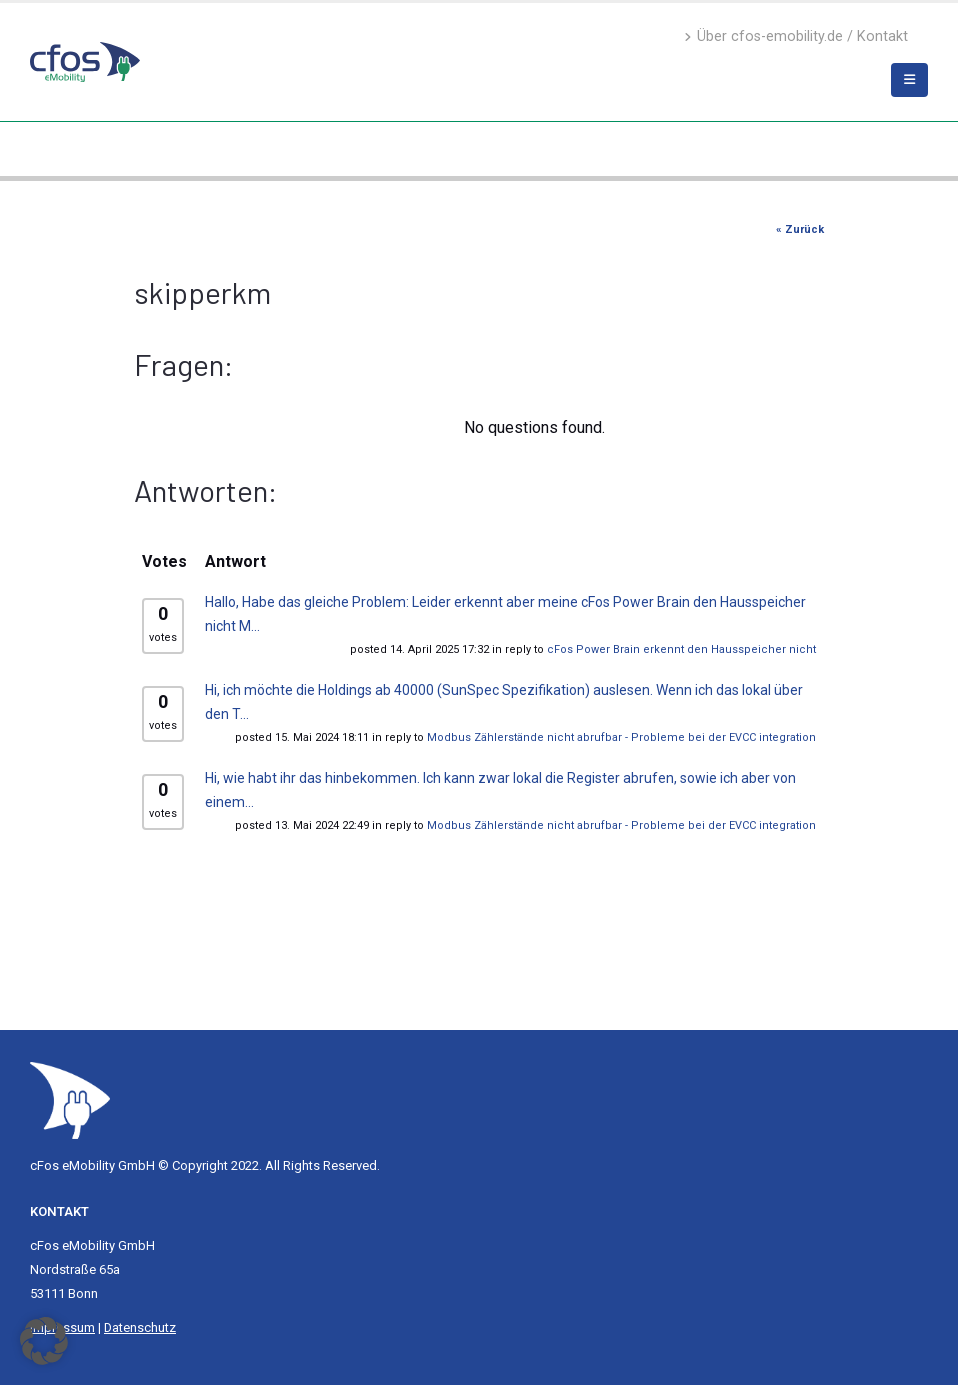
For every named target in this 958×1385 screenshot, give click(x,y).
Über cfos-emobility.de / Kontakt (796, 36)
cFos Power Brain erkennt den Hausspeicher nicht (681, 649)
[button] (44, 1341)
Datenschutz (140, 1327)
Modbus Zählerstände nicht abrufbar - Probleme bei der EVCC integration (621, 737)
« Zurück (800, 229)
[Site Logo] (70, 1099)
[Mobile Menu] (909, 80)
